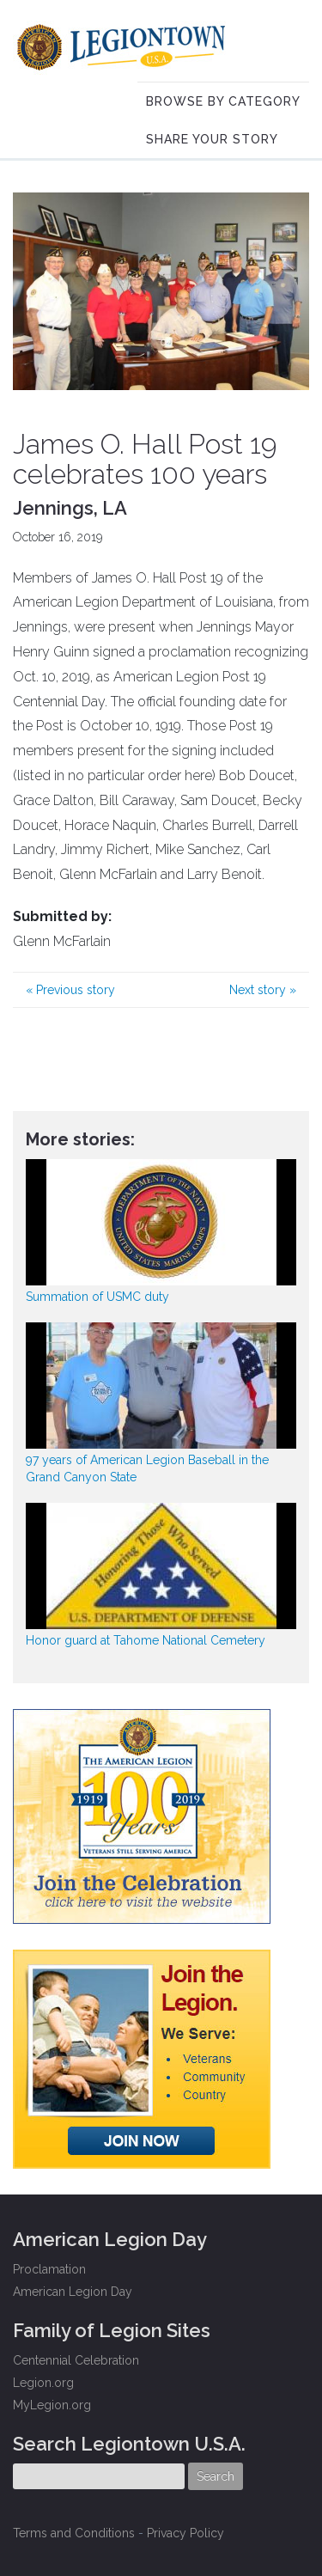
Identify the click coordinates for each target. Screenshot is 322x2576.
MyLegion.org (52, 2405)
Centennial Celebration (76, 2360)
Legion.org (43, 2383)
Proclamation (49, 2269)
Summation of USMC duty (97, 1296)
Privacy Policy (185, 2533)
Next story (262, 990)
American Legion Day (72, 2291)
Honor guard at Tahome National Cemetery (145, 1640)
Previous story (70, 990)
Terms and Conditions (74, 2533)
